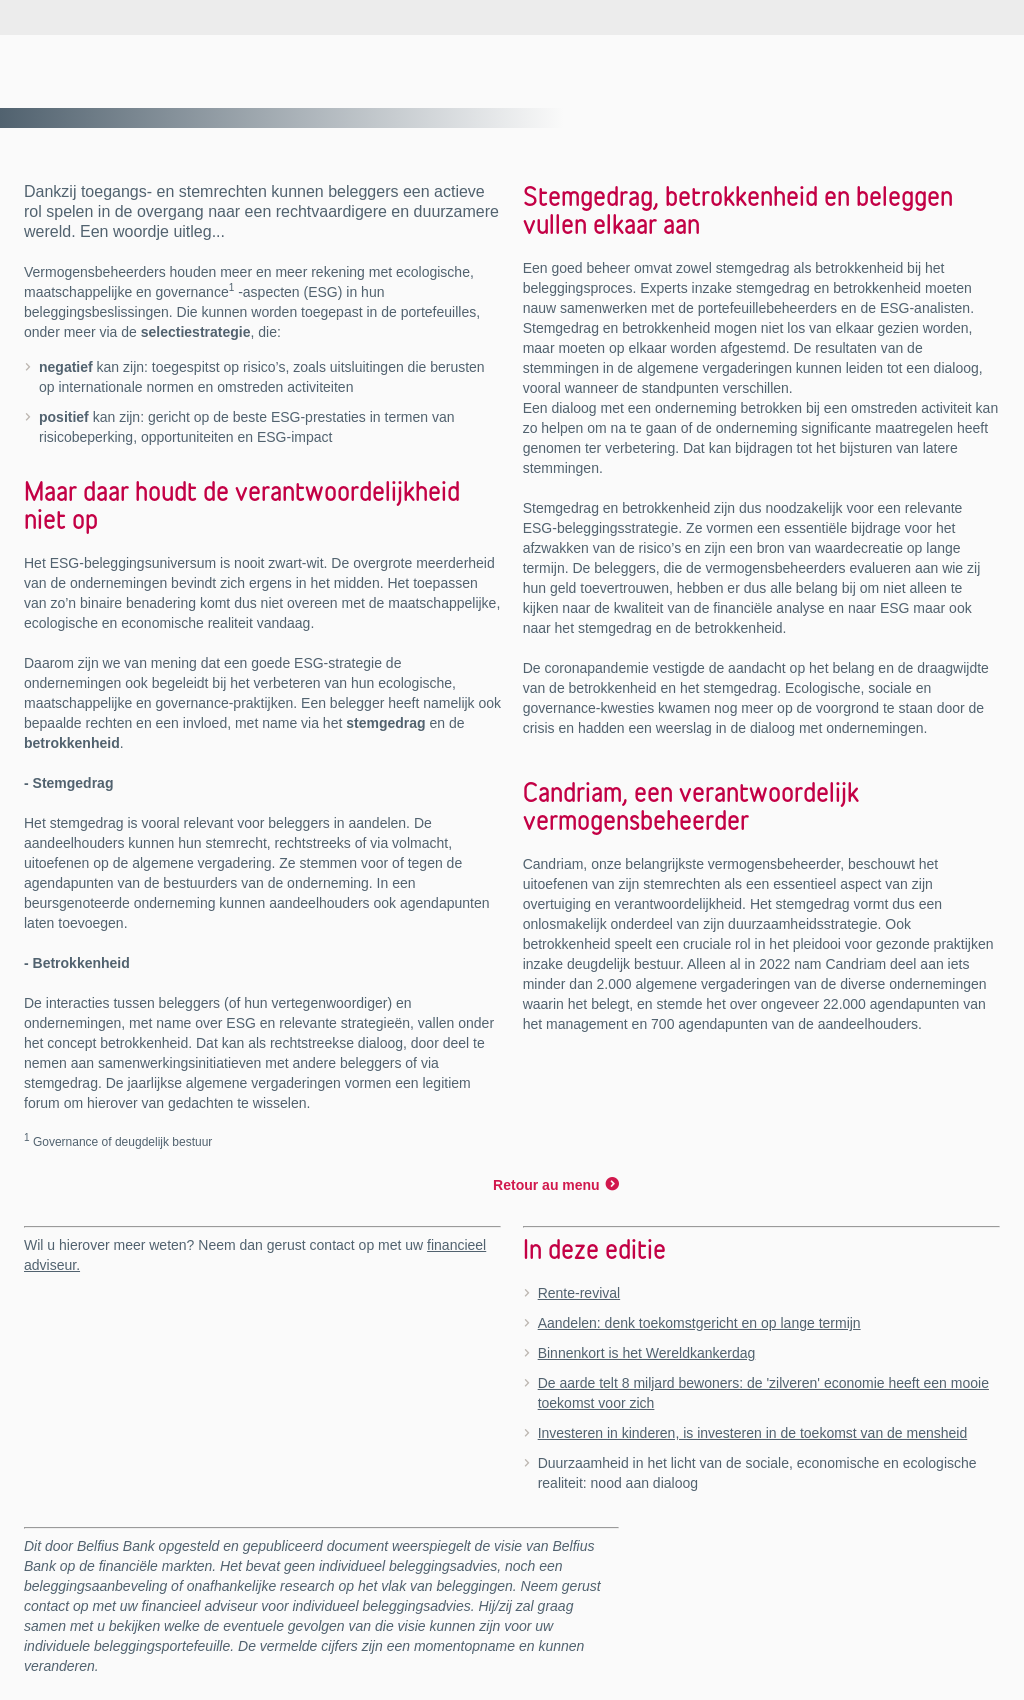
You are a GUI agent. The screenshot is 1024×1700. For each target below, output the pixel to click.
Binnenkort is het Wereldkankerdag (647, 1353)
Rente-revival (579, 1293)
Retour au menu (546, 1185)
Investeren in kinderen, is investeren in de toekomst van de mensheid (753, 1433)
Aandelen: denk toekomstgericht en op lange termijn (699, 1323)
